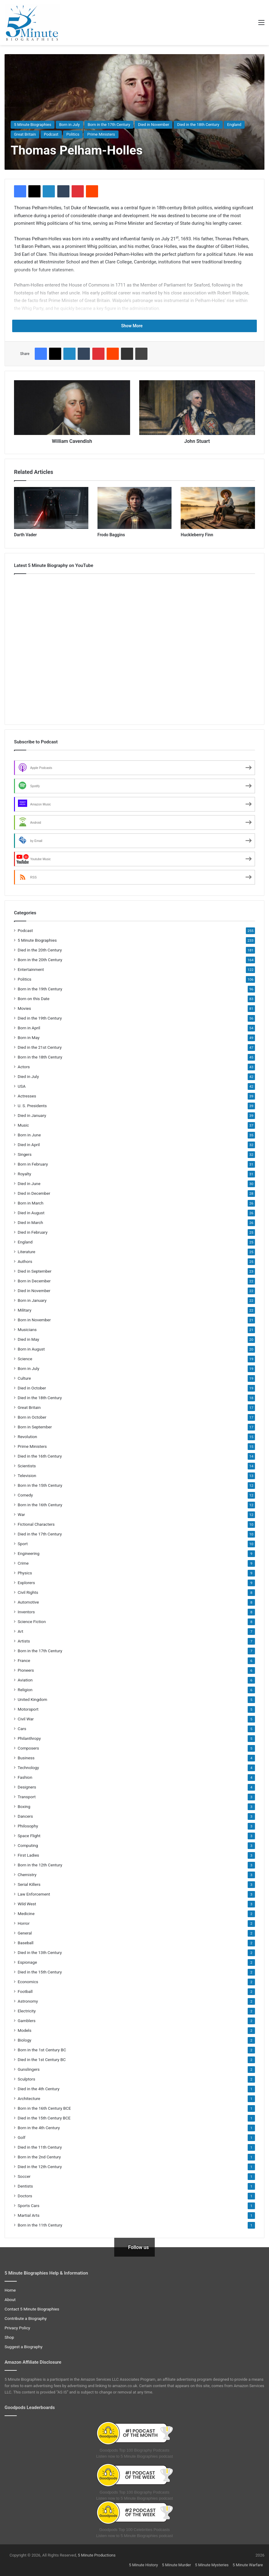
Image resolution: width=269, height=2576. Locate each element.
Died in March (30, 1222)
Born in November (34, 1319)
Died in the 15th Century (40, 1971)
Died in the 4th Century (38, 2088)
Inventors (26, 1611)
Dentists (25, 2186)
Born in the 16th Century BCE (44, 2108)
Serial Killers (29, 1884)
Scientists (27, 1465)
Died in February (33, 1232)
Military (24, 1310)
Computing (28, 1845)
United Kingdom (32, 1699)
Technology (28, 1767)
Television (27, 1475)
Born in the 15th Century (40, 1485)
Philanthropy (29, 1738)
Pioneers (26, 1670)
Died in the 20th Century (40, 949)
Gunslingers (29, 2069)
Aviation (25, 1679)
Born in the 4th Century (39, 2127)
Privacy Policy (17, 2327)
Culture (24, 1378)
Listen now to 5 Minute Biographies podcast (134, 2456)
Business (26, 1757)
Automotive (28, 1602)
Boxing (24, 1806)
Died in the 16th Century (40, 1456)
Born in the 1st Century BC (42, 2049)
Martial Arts (29, 2215)
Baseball (26, 1942)
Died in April (29, 1144)
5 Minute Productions (97, 2555)
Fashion (25, 1777)
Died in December (34, 1193)
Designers (27, 1787)
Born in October (32, 1417)
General (25, 1933)
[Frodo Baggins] (134, 508)
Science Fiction (32, 1621)
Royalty (24, 1173)
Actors (24, 1066)
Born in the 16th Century (40, 1504)
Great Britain (25, 134)
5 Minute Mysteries (211, 2565)
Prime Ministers (101, 134)
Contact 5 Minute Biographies (32, 2309)
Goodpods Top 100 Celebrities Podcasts (134, 2529)
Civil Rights (28, 1592)
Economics (28, 1981)
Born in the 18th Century (40, 1057)
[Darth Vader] (51, 508)
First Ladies (28, 1855)
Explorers (26, 1582)
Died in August (31, 1212)
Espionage (27, 1962)
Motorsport (28, 1709)
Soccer (24, 2176)
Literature (26, 1251)
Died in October (32, 1387)
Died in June (29, 1183)
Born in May (29, 1037)
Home (10, 2290)
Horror (24, 1923)
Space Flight (29, 1835)
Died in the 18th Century (198, 124)
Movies (24, 1008)
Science (25, 1358)
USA (22, 1086)
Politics (73, 134)
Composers (28, 1748)
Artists (24, 1641)
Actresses (27, 1095)
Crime (23, 1563)
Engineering (28, 1553)
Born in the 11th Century (40, 2225)
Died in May (28, 1339)
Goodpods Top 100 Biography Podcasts (134, 2450)
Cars (22, 1728)
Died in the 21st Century (40, 1047)
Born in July (69, 124)
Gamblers (27, 2020)
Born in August (31, 1349)
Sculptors (26, 2079)
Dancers (25, 1816)
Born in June (29, 1134)
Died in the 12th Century (40, 2166)
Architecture (29, 2098)
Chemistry (27, 1874)
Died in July (28, 1076)
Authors (25, 1261)
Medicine (26, 1913)
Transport (27, 1796)
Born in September (35, 1426)
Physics (25, 1572)
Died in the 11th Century (40, 2147)
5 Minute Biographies (32, 124)
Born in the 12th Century (40, 1864)
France (24, 1660)
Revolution (27, 1436)
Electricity (27, 2010)
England (234, 124)
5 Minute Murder (176, 2565)
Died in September (34, 1271)
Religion (25, 1689)
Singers (25, 1154)
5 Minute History (143, 2565)
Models (24, 2030)
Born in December (34, 1280)
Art (20, 1631)
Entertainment (31, 969)
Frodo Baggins (111, 534)
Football (25, 1991)
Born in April (29, 1027)
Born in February (33, 1164)
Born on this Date (33, 998)
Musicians (27, 1329)
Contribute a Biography (26, 2318)
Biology (24, 2040)
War (21, 1514)
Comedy (25, 1495)
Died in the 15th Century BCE (44, 2117)
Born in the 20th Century (40, 959)
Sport (23, 1543)
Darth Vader (25, 534)
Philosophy (28, 1825)
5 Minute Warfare (248, 2565)
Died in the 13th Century (40, 1952)
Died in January (32, 1115)
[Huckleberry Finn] (218, 508)
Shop (9, 2337)
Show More (134, 325)
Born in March (31, 1203)
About (10, 2299)
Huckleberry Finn (197, 534)
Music (23, 1125)
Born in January (32, 1300)
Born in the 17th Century (109, 124)
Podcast (51, 134)
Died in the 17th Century (40, 1533)
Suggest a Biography (24, 2346)
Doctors (25, 2195)
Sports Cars (28, 2205)
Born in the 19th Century (40, 988)
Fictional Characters (36, 1524)
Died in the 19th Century (40, 1018)
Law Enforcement (34, 1894)
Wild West (27, 1903)
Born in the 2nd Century (39, 2156)
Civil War (26, 1718)
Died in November (153, 124)
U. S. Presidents (32, 1105)
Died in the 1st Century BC (42, 2059)
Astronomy (28, 2001)
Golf (21, 2137)
